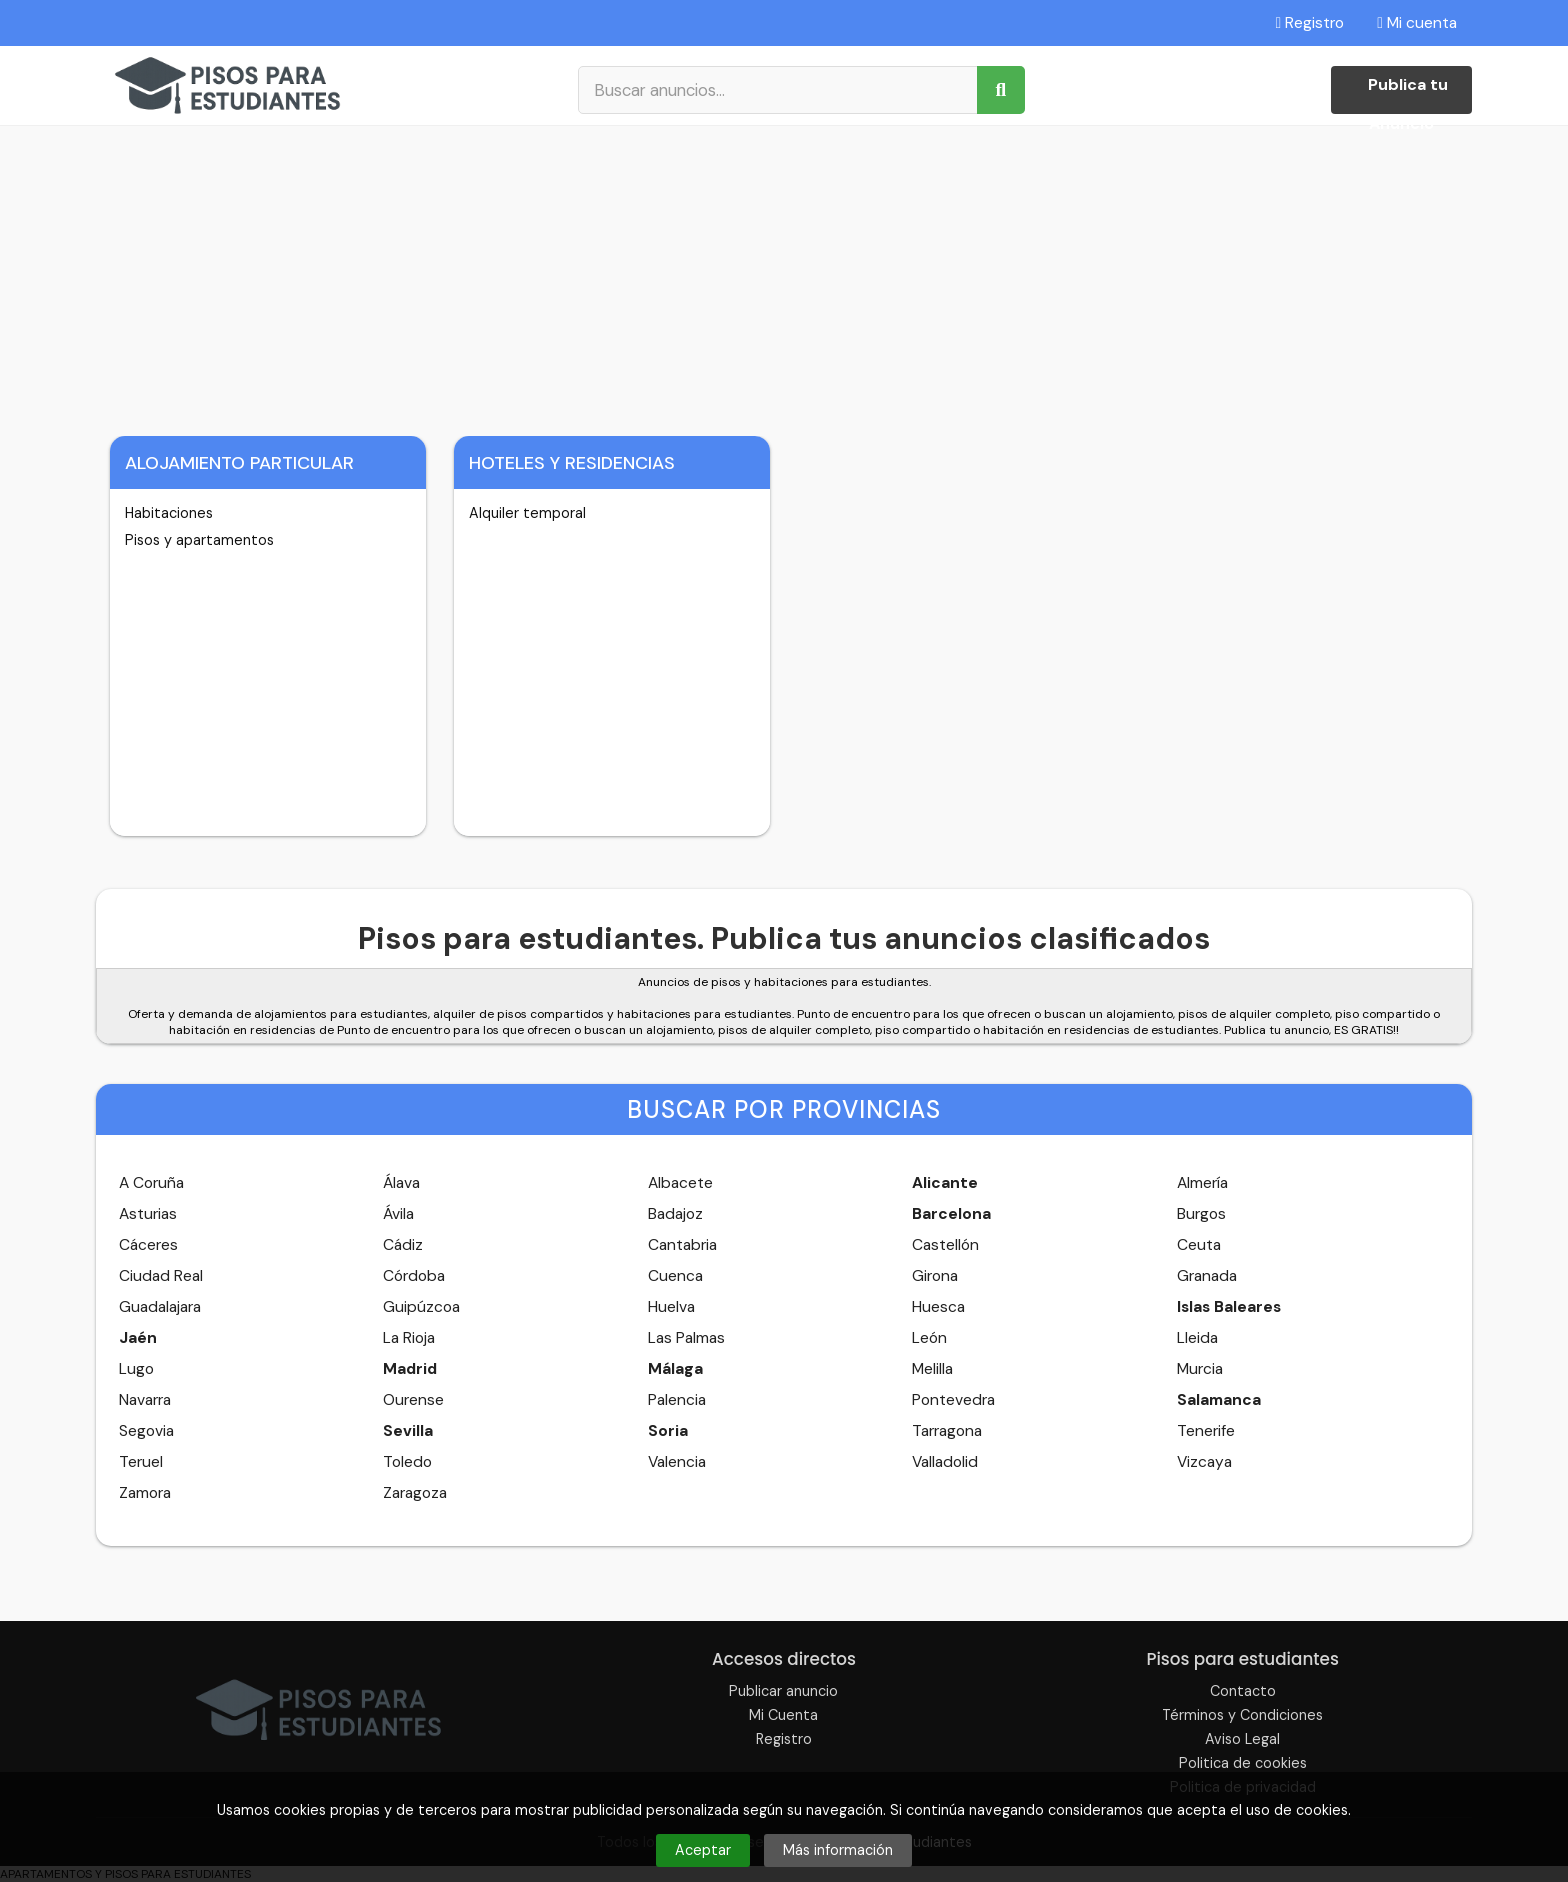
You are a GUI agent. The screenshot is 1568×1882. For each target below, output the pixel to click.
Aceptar (703, 1850)
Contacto (1243, 1691)
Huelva (671, 1307)
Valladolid (945, 1462)
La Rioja (409, 1338)
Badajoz (675, 1214)
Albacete (680, 1183)
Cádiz (403, 1245)
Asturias (148, 1214)
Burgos (1201, 1214)
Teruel (141, 1462)
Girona (935, 1276)
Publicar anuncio (783, 1691)
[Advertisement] (784, 276)
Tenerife (1206, 1431)
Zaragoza (415, 1493)
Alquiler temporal (527, 513)
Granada (1207, 1276)
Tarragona (947, 1431)
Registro (1310, 23)
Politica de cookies (1243, 1763)
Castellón (945, 1245)
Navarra (145, 1400)
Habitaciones (169, 513)
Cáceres (148, 1245)
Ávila (398, 1214)
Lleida (1197, 1338)
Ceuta (1199, 1245)
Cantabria (682, 1245)
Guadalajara (160, 1307)
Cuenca (675, 1276)
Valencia (677, 1462)
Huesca (938, 1307)
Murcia (1200, 1369)
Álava (401, 1183)
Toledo (407, 1462)
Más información (838, 1850)
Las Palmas (686, 1338)
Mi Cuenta (783, 1715)
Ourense (413, 1400)
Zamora (145, 1493)
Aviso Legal (1242, 1739)
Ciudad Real (161, 1276)
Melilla (932, 1369)
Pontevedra (953, 1400)
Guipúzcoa (421, 1307)
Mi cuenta (1417, 23)
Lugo (136, 1369)
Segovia (146, 1431)
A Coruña (151, 1183)
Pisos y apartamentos (199, 540)
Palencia (677, 1400)
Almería (1202, 1183)
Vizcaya (1204, 1462)
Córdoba (414, 1276)
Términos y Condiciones (1242, 1715)
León (929, 1338)
